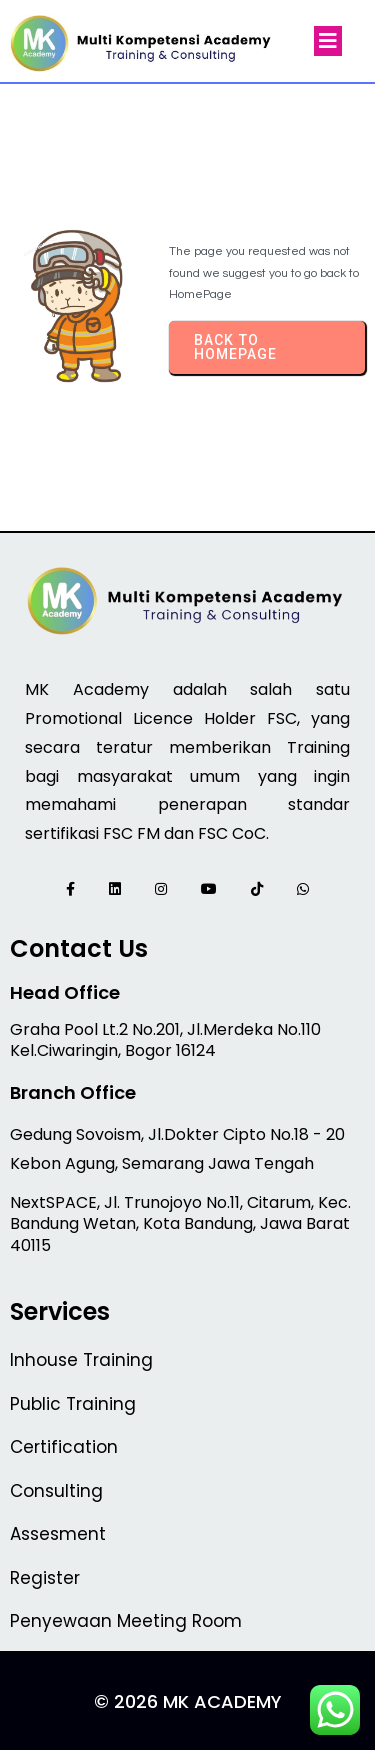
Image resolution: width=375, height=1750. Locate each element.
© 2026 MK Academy (188, 1701)
